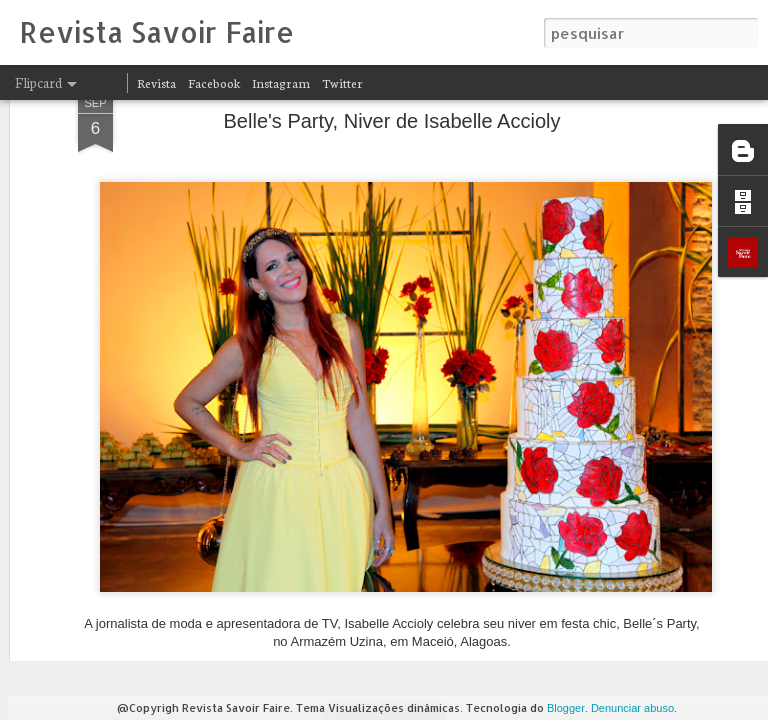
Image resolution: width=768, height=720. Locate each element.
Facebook (214, 82)
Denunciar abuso (632, 708)
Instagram (281, 82)
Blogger (566, 708)
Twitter (342, 82)
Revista (156, 82)
